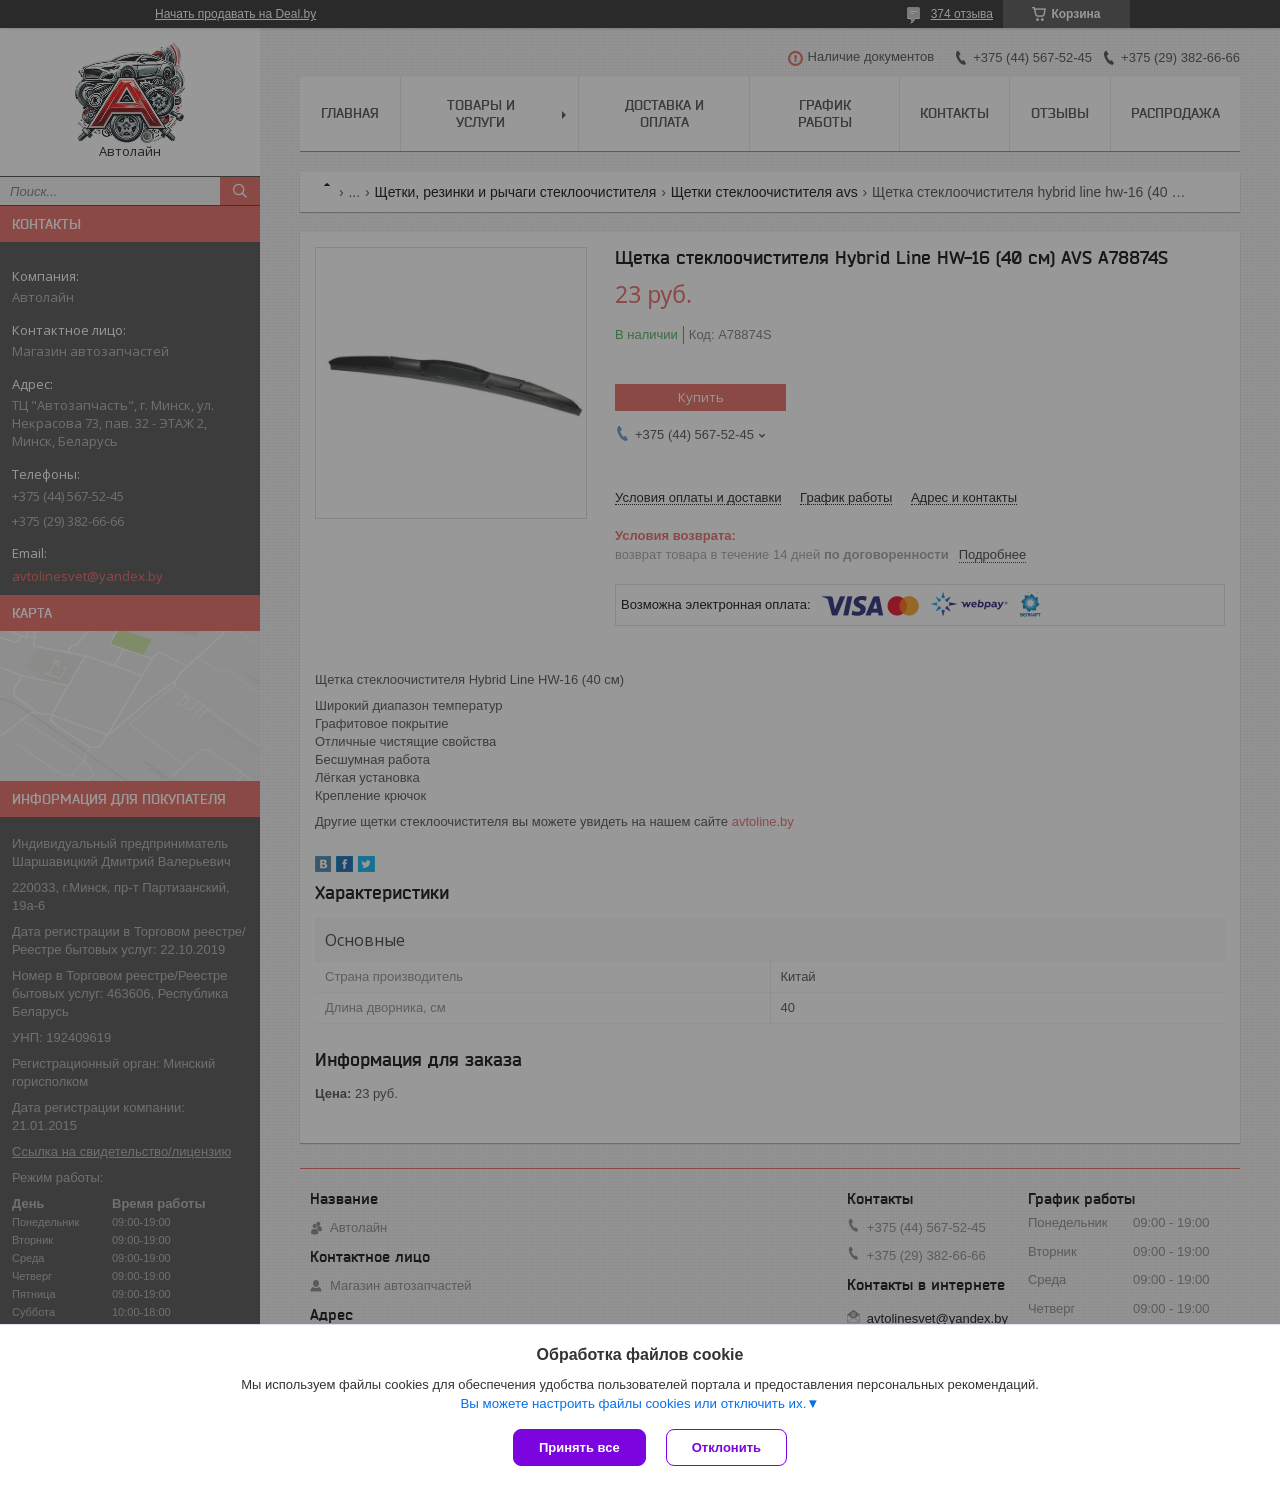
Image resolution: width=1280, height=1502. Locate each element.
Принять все (579, 1447)
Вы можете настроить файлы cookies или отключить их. (633, 1403)
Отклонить (726, 1447)
